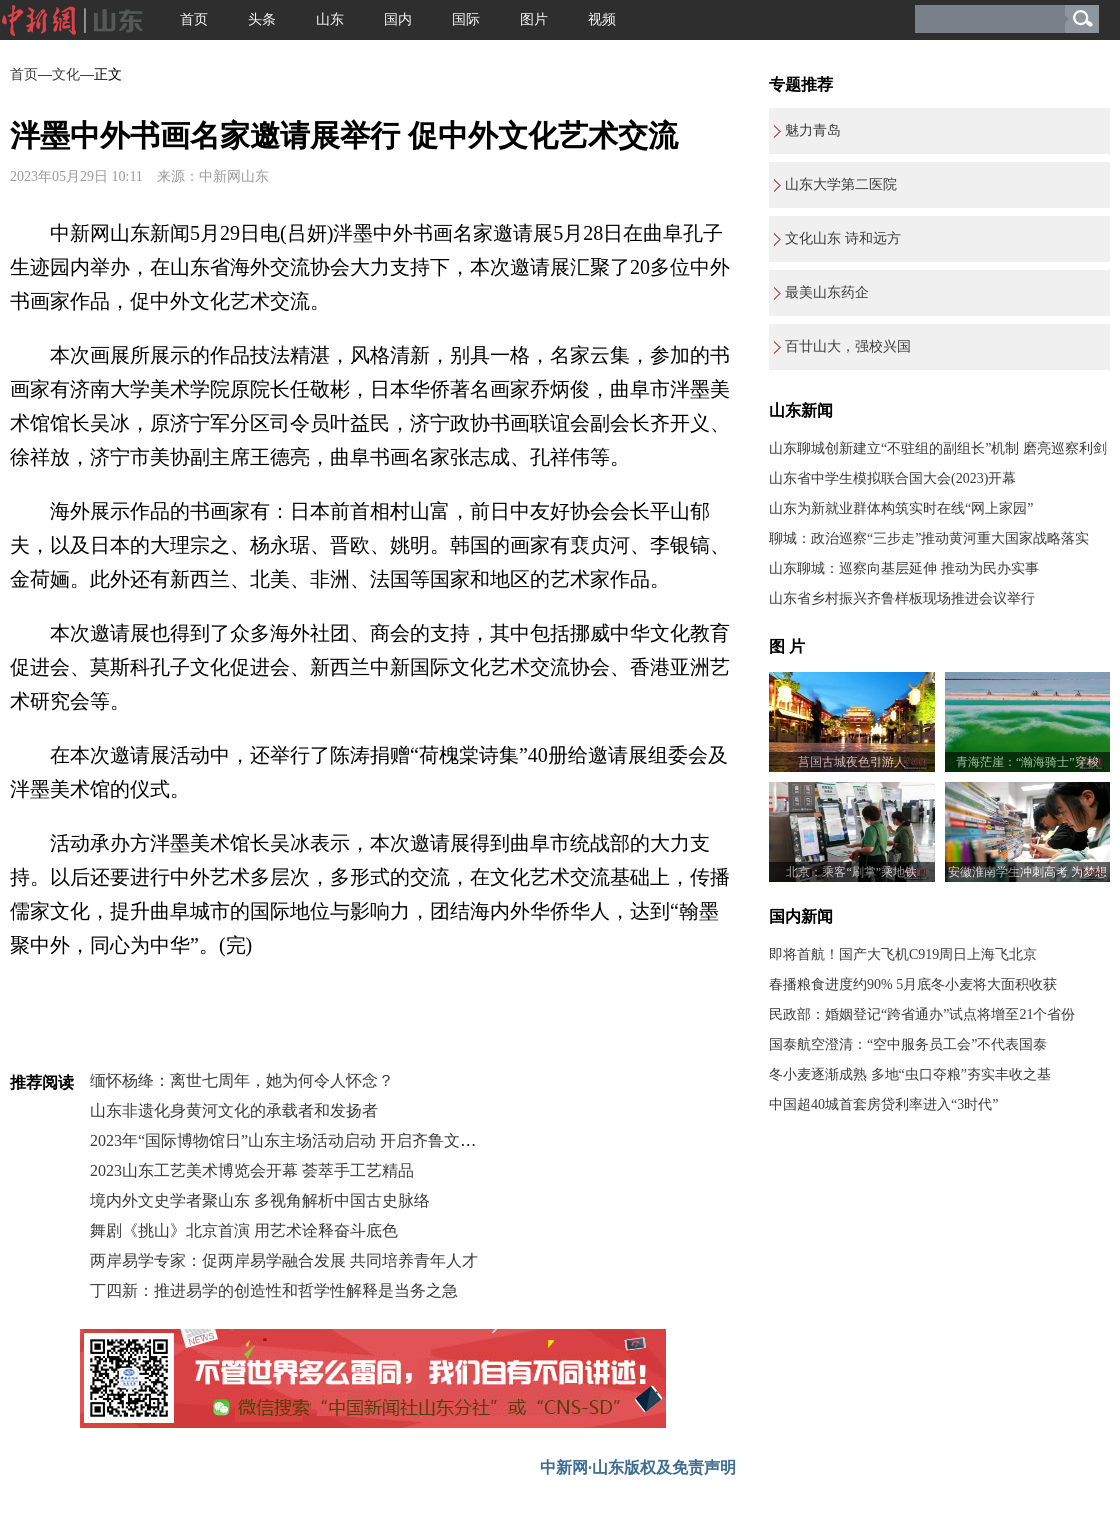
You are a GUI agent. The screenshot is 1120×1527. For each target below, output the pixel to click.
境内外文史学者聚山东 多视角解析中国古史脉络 (260, 1200)
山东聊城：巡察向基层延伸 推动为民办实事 (904, 568)
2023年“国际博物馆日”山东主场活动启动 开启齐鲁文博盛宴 (299, 1140)
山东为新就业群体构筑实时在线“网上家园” (901, 508)
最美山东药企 (827, 292)
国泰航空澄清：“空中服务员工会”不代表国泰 (908, 1044)
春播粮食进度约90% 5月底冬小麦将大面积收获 (913, 984)
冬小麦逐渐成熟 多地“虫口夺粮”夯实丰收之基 (910, 1074)
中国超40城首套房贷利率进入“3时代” (883, 1104)
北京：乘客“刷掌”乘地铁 (851, 872)
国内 (398, 19)
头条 (262, 19)
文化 (66, 74)
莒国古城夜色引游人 (852, 762)
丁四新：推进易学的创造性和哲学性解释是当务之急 (274, 1290)
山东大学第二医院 (841, 184)
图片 (534, 19)
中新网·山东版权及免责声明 (638, 1467)
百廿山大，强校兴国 (848, 346)
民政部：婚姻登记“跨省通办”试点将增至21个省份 (922, 1014)
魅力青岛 (813, 130)
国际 (466, 19)
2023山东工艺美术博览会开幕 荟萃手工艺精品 (252, 1170)
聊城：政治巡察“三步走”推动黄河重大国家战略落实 (929, 538)
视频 (602, 19)
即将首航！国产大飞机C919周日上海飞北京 (903, 954)
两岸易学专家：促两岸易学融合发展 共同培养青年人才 (284, 1260)
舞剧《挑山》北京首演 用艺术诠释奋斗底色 (244, 1230)
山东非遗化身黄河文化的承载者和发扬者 (234, 1110)
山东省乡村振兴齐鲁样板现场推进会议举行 (902, 598)
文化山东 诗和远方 (843, 238)
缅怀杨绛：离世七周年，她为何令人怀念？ (242, 1080)
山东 (330, 19)
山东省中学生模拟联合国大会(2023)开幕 (892, 478)
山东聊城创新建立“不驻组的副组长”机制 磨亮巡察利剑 (938, 448)
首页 (194, 19)
